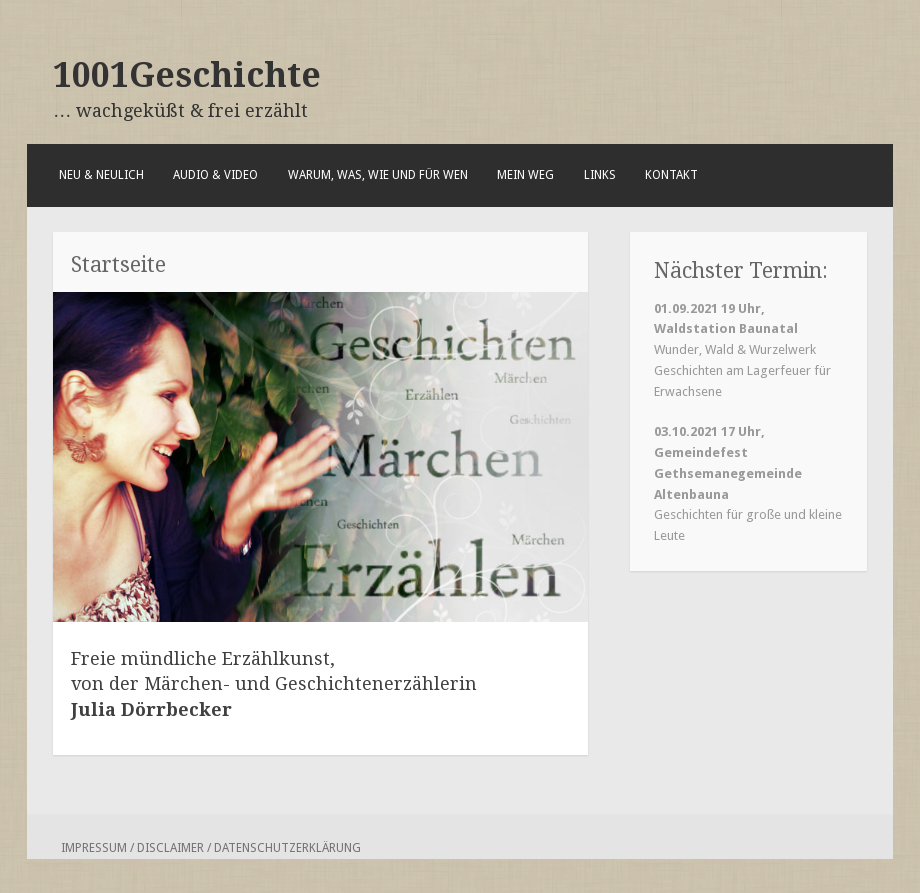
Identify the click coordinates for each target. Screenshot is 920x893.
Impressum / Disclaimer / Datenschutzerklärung (211, 848)
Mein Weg (525, 175)
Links (600, 175)
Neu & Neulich (101, 175)
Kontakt (671, 175)
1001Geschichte (187, 75)
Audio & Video (215, 175)
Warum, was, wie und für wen (378, 175)
